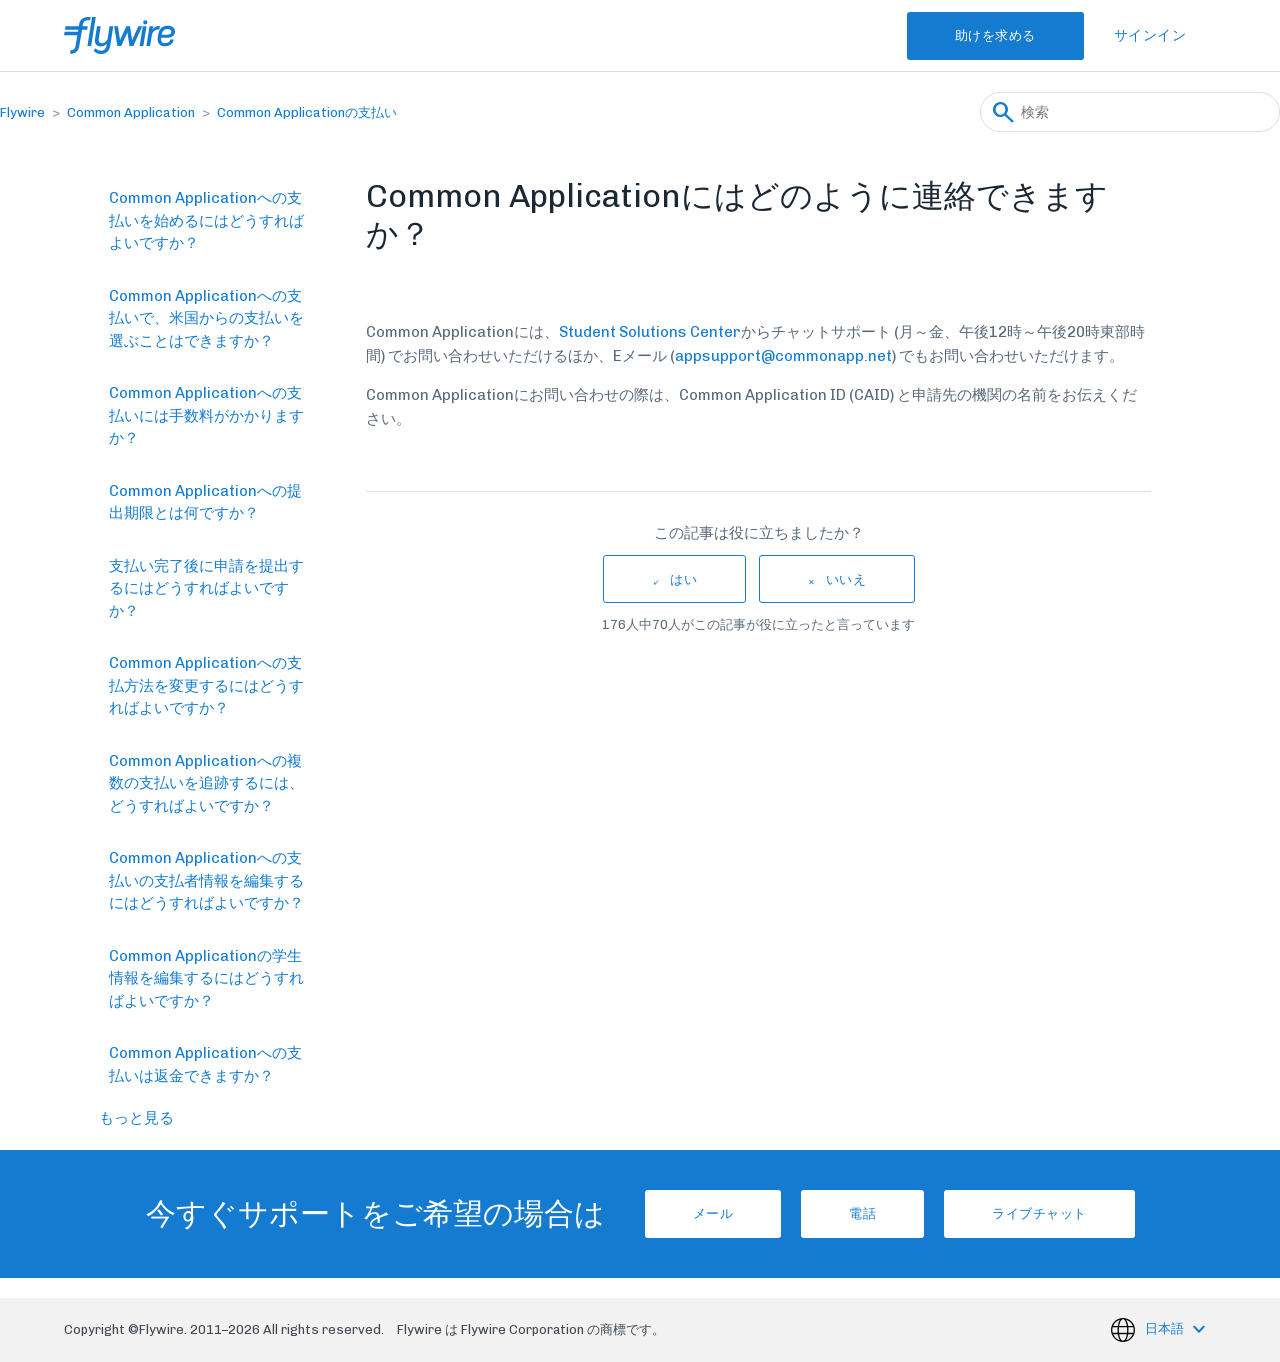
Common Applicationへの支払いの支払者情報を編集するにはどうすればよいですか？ (206, 880)
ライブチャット (1039, 1213)
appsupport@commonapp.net (783, 356)
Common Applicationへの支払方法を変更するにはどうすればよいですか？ (206, 685)
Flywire (22, 112)
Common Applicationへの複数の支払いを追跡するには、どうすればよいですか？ (206, 783)
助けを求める (995, 35)
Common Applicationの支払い (307, 112)
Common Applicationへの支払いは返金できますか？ (205, 1064)
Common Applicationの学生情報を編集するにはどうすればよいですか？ (206, 978)
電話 (862, 1213)
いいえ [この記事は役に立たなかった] (846, 579)
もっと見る (136, 1118)
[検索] (1130, 112)
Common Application (131, 112)
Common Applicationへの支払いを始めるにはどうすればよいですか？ (206, 220)
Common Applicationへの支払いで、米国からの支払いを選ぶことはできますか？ (206, 318)
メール (713, 1213)
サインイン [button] (1150, 35)
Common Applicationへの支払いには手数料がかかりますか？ (206, 415)
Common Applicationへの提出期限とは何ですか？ (205, 502)
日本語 (1166, 1328)
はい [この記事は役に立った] (683, 579)
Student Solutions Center (650, 332)
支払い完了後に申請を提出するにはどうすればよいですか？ (206, 588)
